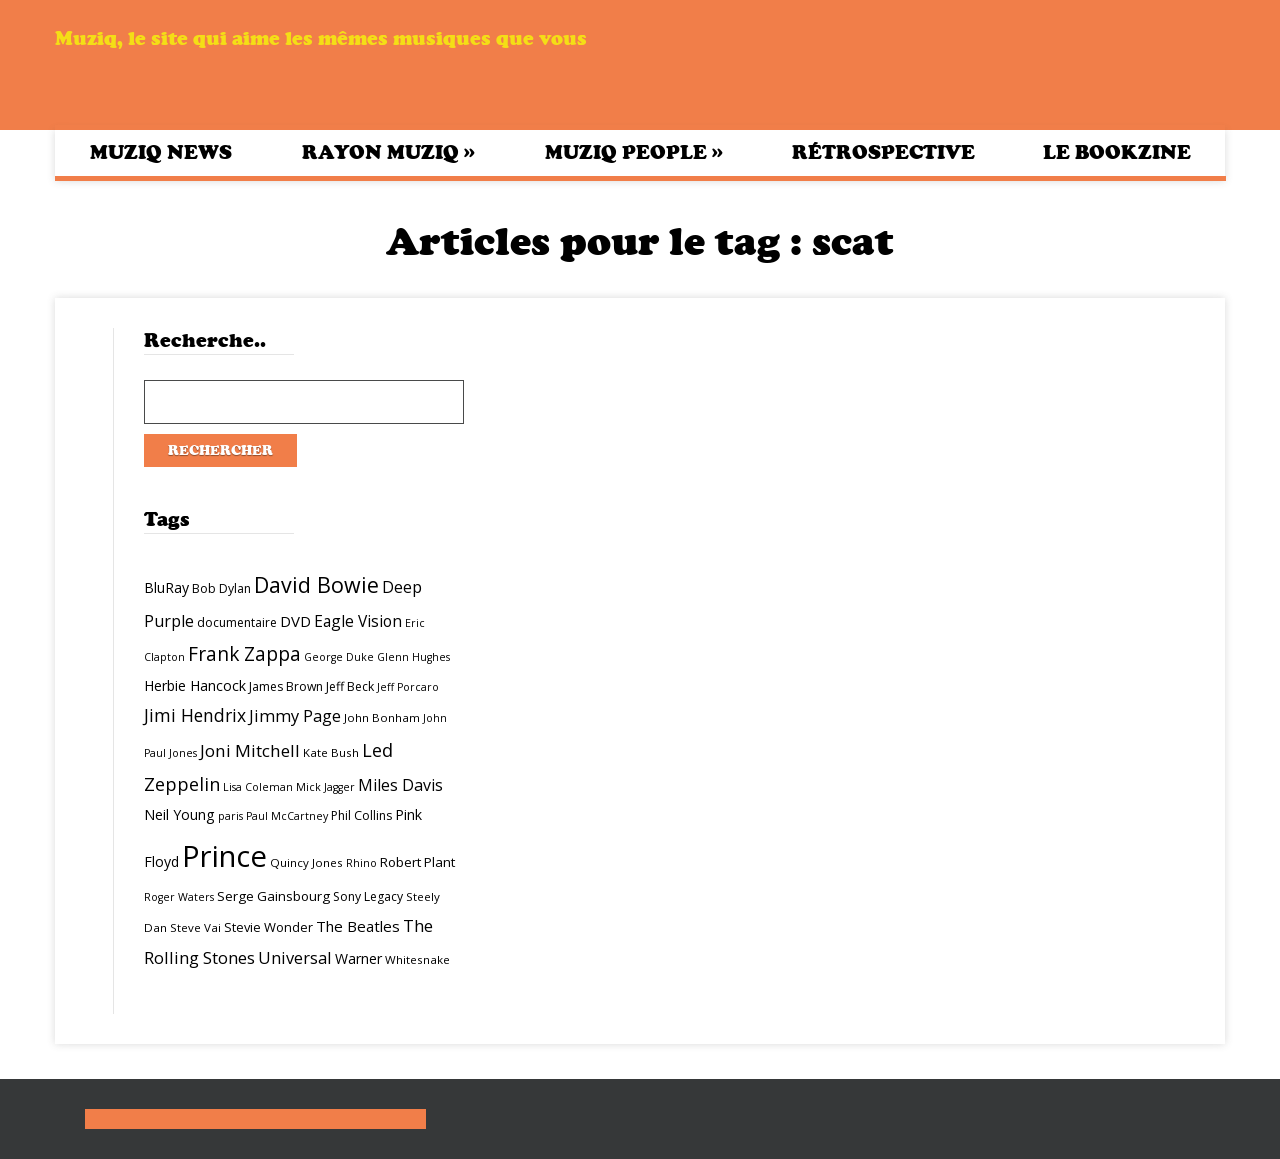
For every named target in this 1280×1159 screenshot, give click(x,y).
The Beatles (358, 926)
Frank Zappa (244, 654)
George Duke (339, 657)
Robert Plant (417, 862)
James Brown (286, 686)
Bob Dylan (221, 588)
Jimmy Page (295, 715)
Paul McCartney (287, 816)
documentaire (237, 622)
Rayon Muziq (388, 152)
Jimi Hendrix (195, 715)
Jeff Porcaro (408, 687)
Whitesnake (417, 959)
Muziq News (161, 152)
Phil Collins (361, 815)
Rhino (361, 863)
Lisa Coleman (258, 787)
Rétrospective (883, 152)
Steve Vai (195, 927)
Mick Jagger (325, 787)
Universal (295, 957)
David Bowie (316, 584)
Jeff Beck (350, 686)
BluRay (166, 587)
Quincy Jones (306, 862)
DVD (295, 621)
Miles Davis (400, 785)
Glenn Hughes (413, 657)
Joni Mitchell (250, 750)
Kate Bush (331, 752)
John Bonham (382, 717)
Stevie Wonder (268, 927)
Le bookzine (1117, 152)
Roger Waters (179, 897)
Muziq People (634, 152)
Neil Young (179, 814)
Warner (358, 958)
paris (230, 816)
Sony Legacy (368, 896)
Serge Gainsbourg (273, 896)
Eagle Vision (358, 621)
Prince (224, 856)
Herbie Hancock (195, 685)
